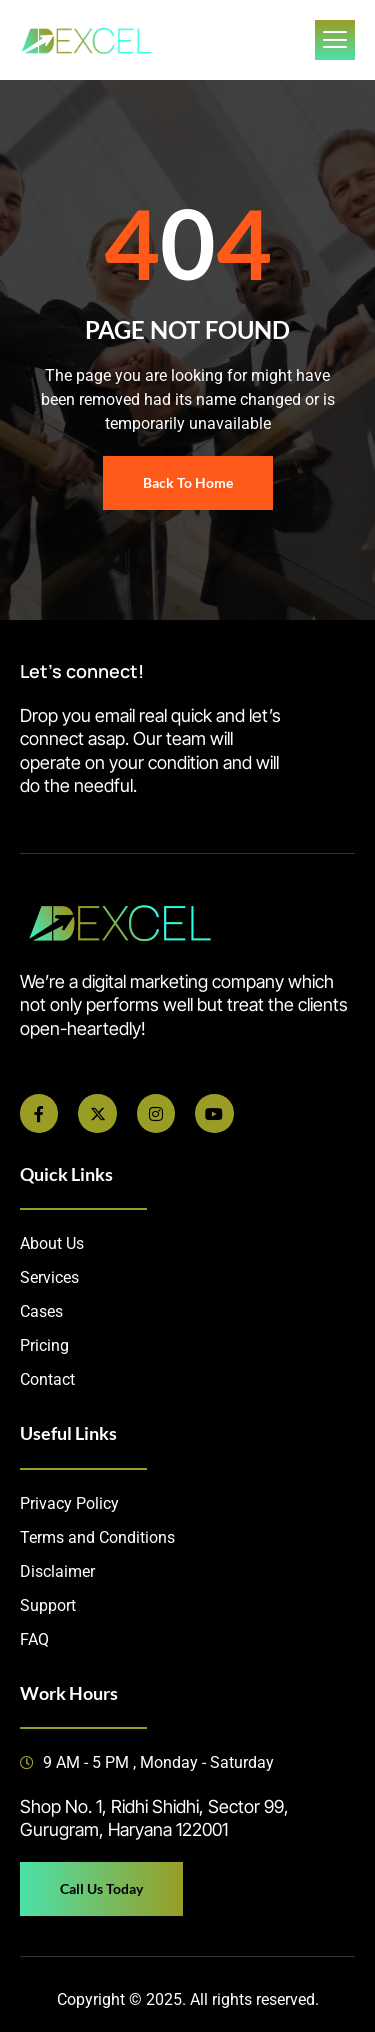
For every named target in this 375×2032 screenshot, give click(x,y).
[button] (187, 1818)
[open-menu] (335, 40)
